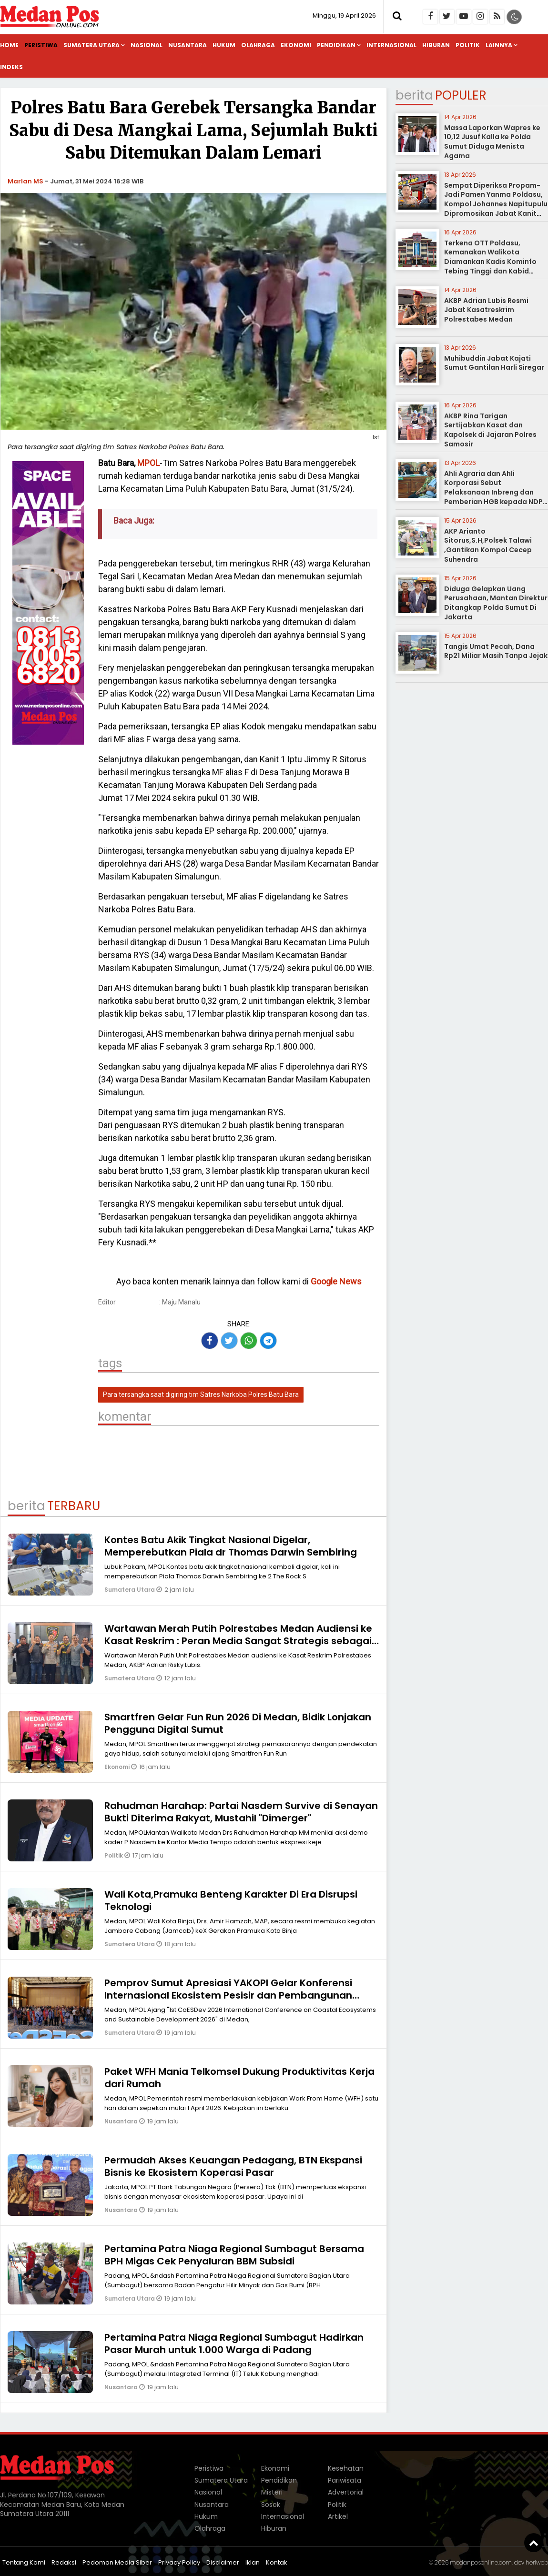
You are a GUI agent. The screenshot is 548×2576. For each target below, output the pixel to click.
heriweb (537, 2562)
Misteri (272, 2492)
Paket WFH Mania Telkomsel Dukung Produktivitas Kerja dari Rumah (239, 2078)
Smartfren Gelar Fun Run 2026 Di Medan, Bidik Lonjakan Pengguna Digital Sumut (237, 1723)
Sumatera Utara (91, 45)
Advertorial (346, 2492)
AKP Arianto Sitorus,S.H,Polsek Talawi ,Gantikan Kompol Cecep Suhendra (488, 545)
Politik (468, 45)
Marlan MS (25, 181)
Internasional (391, 45)
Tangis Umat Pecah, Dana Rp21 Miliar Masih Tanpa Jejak (496, 651)
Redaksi (63, 2562)
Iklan (252, 2562)
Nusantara (187, 45)
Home (9, 45)
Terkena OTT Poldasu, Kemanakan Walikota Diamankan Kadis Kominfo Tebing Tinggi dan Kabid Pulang (490, 261)
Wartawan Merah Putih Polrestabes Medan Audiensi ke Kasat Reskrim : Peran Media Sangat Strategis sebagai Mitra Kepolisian (238, 1641)
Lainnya (499, 45)
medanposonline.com (481, 2562)
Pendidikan (336, 45)
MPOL (148, 463)
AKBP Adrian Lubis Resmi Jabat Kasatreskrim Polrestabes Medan (486, 310)
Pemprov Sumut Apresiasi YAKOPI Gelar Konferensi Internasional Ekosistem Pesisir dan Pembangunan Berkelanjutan (228, 1995)
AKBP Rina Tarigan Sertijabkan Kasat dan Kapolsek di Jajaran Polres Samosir (490, 430)
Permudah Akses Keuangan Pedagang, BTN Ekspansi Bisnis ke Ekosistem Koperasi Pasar (233, 2166)
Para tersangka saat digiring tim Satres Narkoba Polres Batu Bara (201, 1394)
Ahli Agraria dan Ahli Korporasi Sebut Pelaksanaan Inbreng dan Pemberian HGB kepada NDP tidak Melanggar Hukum (493, 492)
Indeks (11, 67)
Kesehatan (346, 2468)
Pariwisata (344, 2480)
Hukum (224, 45)
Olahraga (258, 45)
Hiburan (436, 45)
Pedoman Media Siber (117, 2562)
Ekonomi (296, 45)
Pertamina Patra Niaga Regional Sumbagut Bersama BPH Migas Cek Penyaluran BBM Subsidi (234, 2255)
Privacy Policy (179, 2562)
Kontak (276, 2562)
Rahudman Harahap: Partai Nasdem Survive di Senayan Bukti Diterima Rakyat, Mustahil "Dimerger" (241, 1812)
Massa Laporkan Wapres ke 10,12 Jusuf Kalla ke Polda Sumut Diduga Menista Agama (492, 142)
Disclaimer (222, 2562)
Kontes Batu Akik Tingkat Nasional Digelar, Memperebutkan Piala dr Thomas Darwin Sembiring (230, 1546)
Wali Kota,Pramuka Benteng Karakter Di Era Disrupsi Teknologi (230, 1900)
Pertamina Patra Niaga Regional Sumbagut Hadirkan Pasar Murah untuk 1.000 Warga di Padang (234, 2343)
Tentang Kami (23, 2562)
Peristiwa (41, 45)
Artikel (338, 2516)
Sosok (270, 2504)
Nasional (146, 45)
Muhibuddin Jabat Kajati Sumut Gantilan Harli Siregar (494, 363)
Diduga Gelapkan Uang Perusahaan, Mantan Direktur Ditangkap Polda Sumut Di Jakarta (496, 603)
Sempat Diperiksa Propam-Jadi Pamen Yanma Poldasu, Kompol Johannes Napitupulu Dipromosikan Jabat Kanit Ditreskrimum (496, 204)
